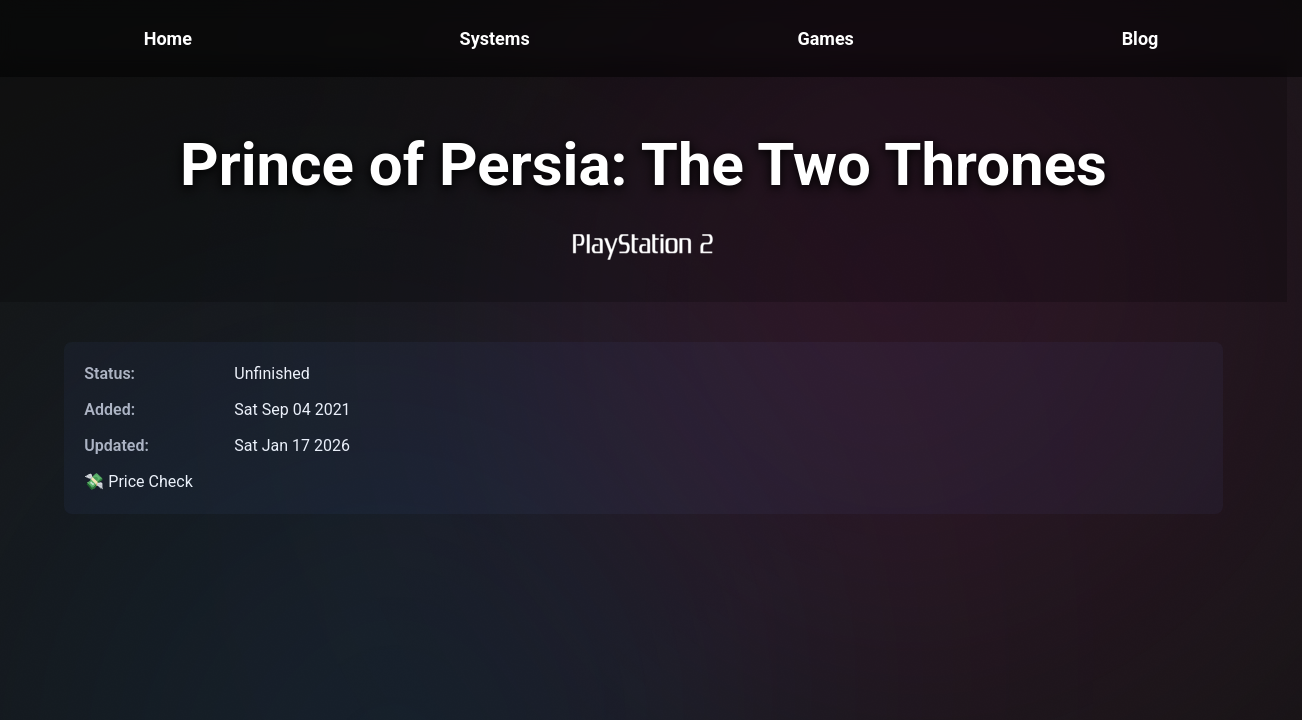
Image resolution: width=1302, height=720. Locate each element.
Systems (495, 38)
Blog (1140, 38)
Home (168, 38)
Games (825, 38)
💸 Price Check (138, 481)
